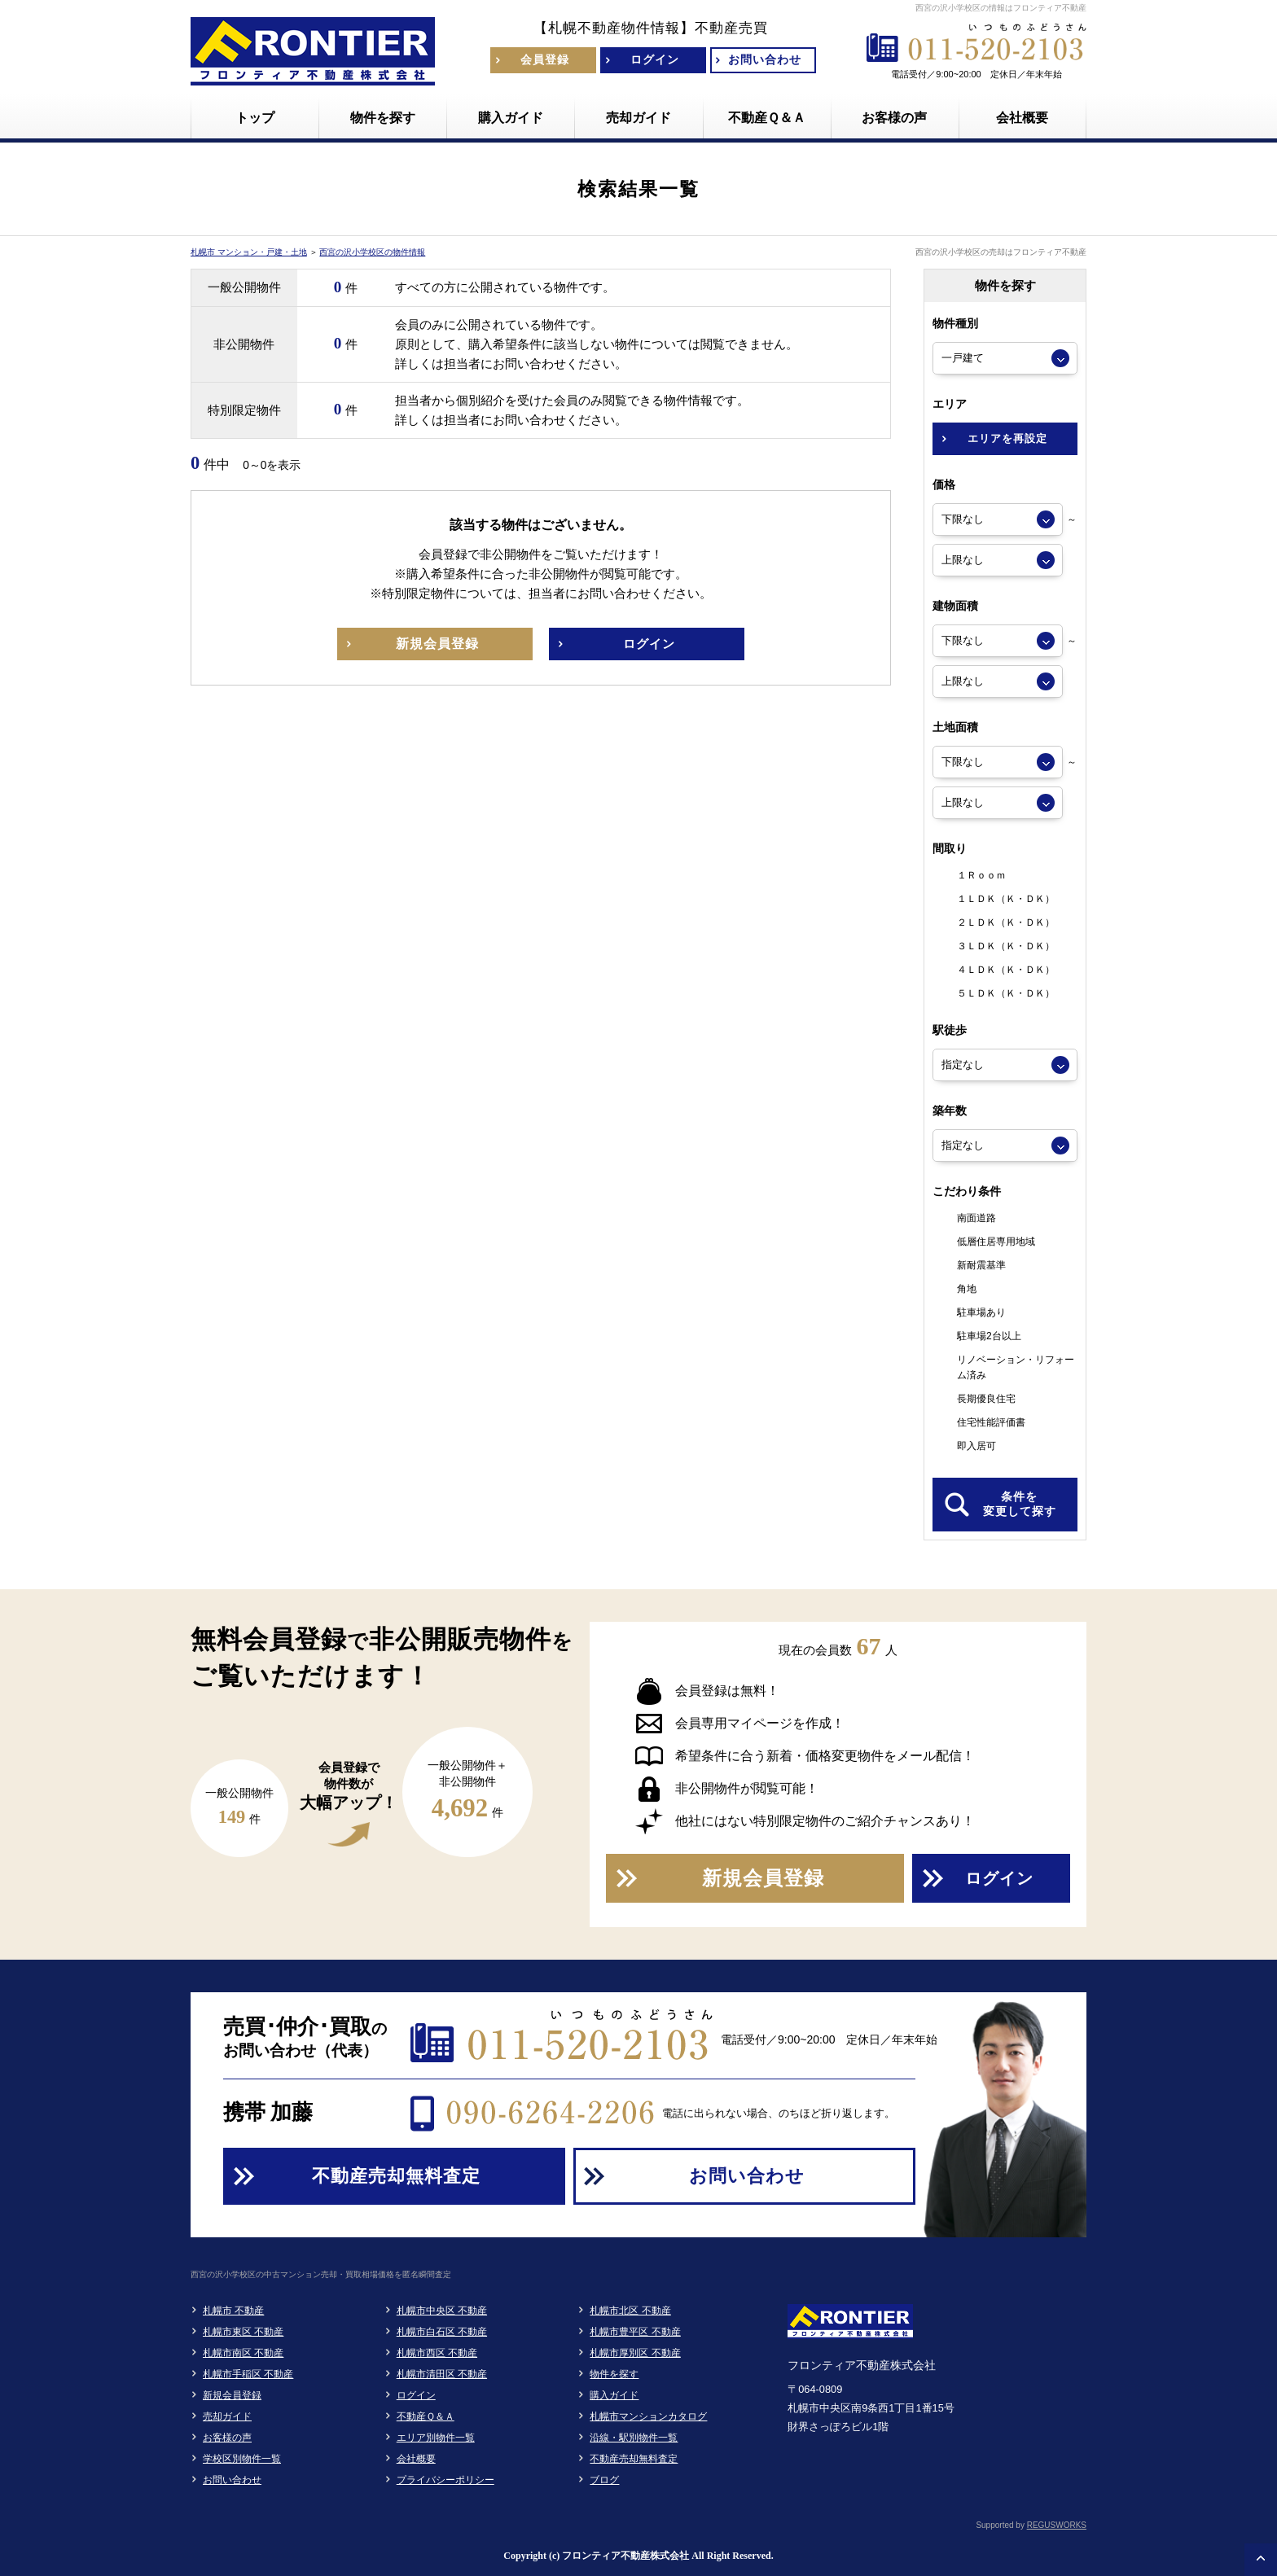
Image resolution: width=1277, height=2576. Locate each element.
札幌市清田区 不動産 (442, 2374)
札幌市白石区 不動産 (442, 2331)
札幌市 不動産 (233, 2310)
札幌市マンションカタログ (648, 2416)
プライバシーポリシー (445, 2480)
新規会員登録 (232, 2395)
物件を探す (614, 2374)
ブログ (604, 2480)
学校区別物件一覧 (242, 2458)
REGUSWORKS (1056, 2525)
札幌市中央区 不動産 (442, 2310)
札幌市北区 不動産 (630, 2310)
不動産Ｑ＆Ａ (425, 2416)
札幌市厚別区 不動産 (635, 2353)
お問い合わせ (232, 2480)
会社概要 (416, 2458)
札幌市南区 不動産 (243, 2353)
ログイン (416, 2395)
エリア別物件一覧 (436, 2437)
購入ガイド (614, 2395)
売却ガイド (227, 2416)
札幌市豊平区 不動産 (635, 2331)
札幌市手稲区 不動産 (248, 2374)
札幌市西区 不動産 (437, 2353)
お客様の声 (227, 2437)
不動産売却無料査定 (634, 2458)
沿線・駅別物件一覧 (634, 2437)
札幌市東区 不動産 (243, 2331)
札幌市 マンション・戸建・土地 (249, 252)
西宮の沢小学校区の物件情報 (372, 252)
